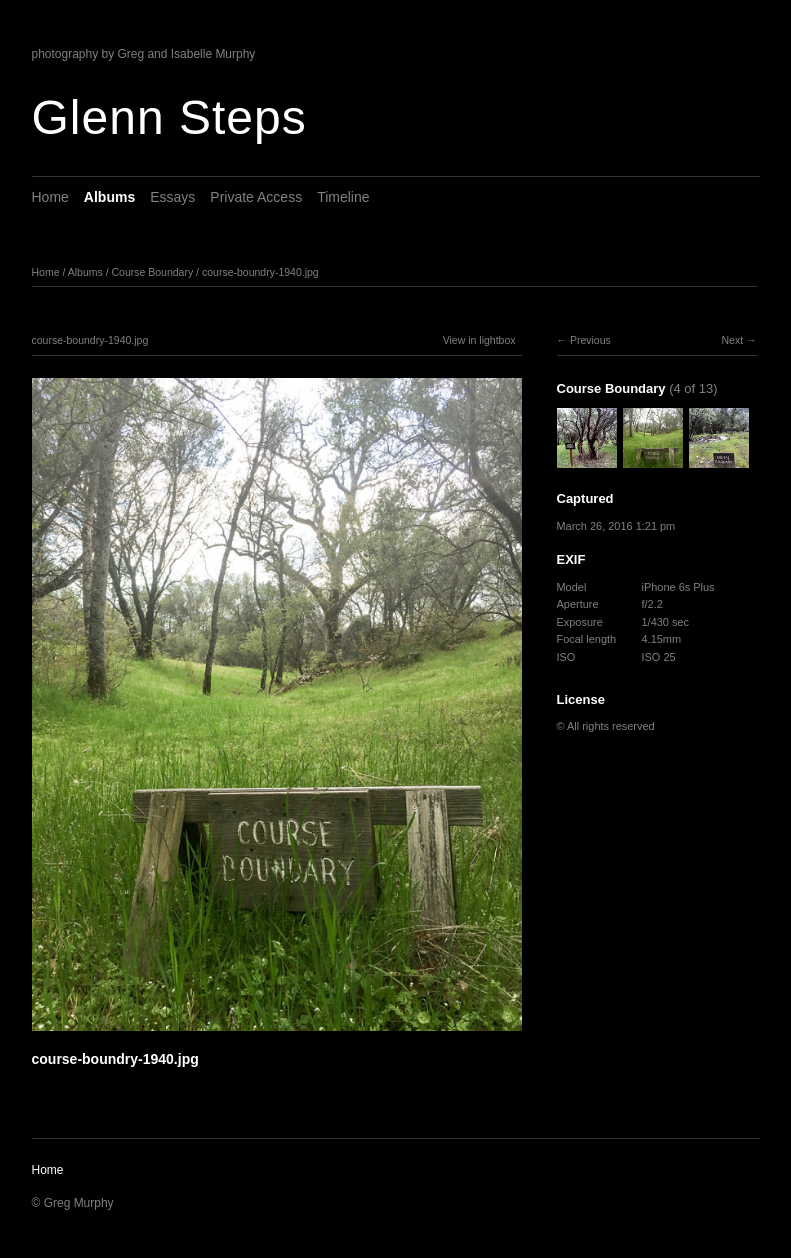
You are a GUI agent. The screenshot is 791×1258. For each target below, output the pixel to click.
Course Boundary (152, 272)
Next (732, 340)
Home (50, 197)
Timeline (343, 197)
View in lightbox (479, 340)
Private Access (256, 197)
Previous (590, 340)
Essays (172, 197)
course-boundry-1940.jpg (260, 272)
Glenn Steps (169, 117)
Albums (109, 197)
